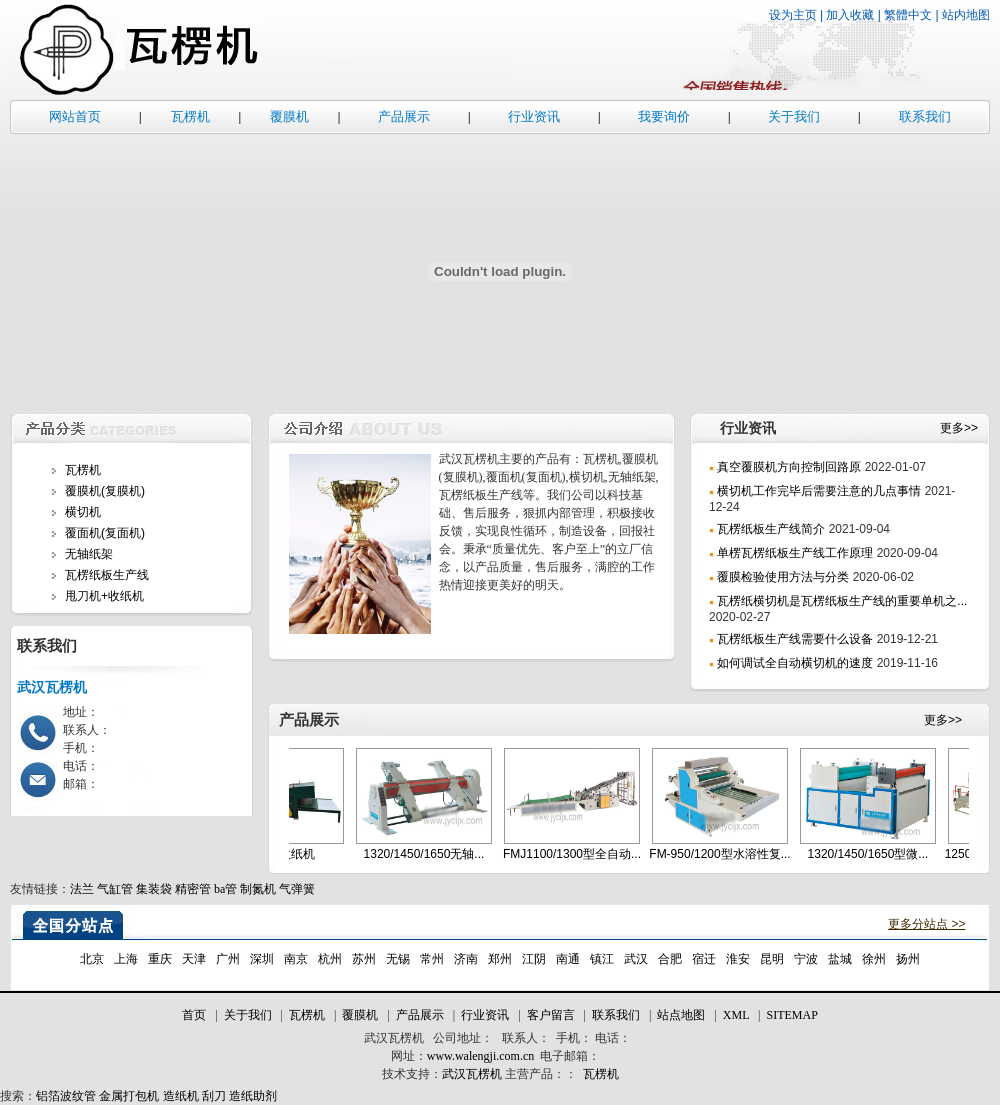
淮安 (738, 959)
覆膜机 (289, 116)
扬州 (908, 959)
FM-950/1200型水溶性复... (730, 854)
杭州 (330, 959)
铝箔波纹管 (66, 1096)
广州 (228, 959)
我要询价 (664, 116)
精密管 (193, 889)
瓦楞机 (190, 116)
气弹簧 (297, 889)
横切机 (83, 512)
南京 (296, 959)
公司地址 (457, 1038)
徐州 (874, 959)
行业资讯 (534, 116)
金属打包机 (129, 1096)
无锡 (398, 959)
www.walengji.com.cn (481, 1056)
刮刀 (214, 1096)
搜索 (12, 1096)
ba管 (225, 889)
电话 (607, 1038)
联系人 (520, 1038)
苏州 (364, 959)
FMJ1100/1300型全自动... (583, 854)
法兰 (82, 889)
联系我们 (925, 116)
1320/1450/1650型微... (879, 854)
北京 (92, 959)
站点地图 (681, 1015)
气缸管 (115, 889)
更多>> (959, 428)
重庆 (160, 959)
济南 (466, 959)
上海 (126, 959)
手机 (568, 1038)
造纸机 (181, 1096)
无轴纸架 (89, 554)
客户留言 (551, 1015)
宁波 (806, 959)
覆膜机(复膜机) (105, 491)
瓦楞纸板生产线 (107, 575)
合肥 (670, 959)
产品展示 (404, 116)
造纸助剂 (253, 1096)
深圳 (262, 959)
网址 (403, 1056)
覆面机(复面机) (105, 533)
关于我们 (794, 116)
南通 (568, 959)
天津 (194, 959)
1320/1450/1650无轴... (435, 854)
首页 (194, 1015)
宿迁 (704, 959)
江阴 (534, 959)
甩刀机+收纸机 (104, 596)
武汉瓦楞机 (394, 1038)
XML (736, 1015)
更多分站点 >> (926, 924)
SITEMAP (791, 1015)
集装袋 (154, 889)
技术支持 (406, 1074)
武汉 (636, 959)
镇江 (602, 959)
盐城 (840, 959)
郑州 (500, 959)
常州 (432, 959)
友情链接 (34, 889)
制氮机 (258, 889)
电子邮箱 (564, 1056)
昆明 (772, 959)
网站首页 (75, 116)
